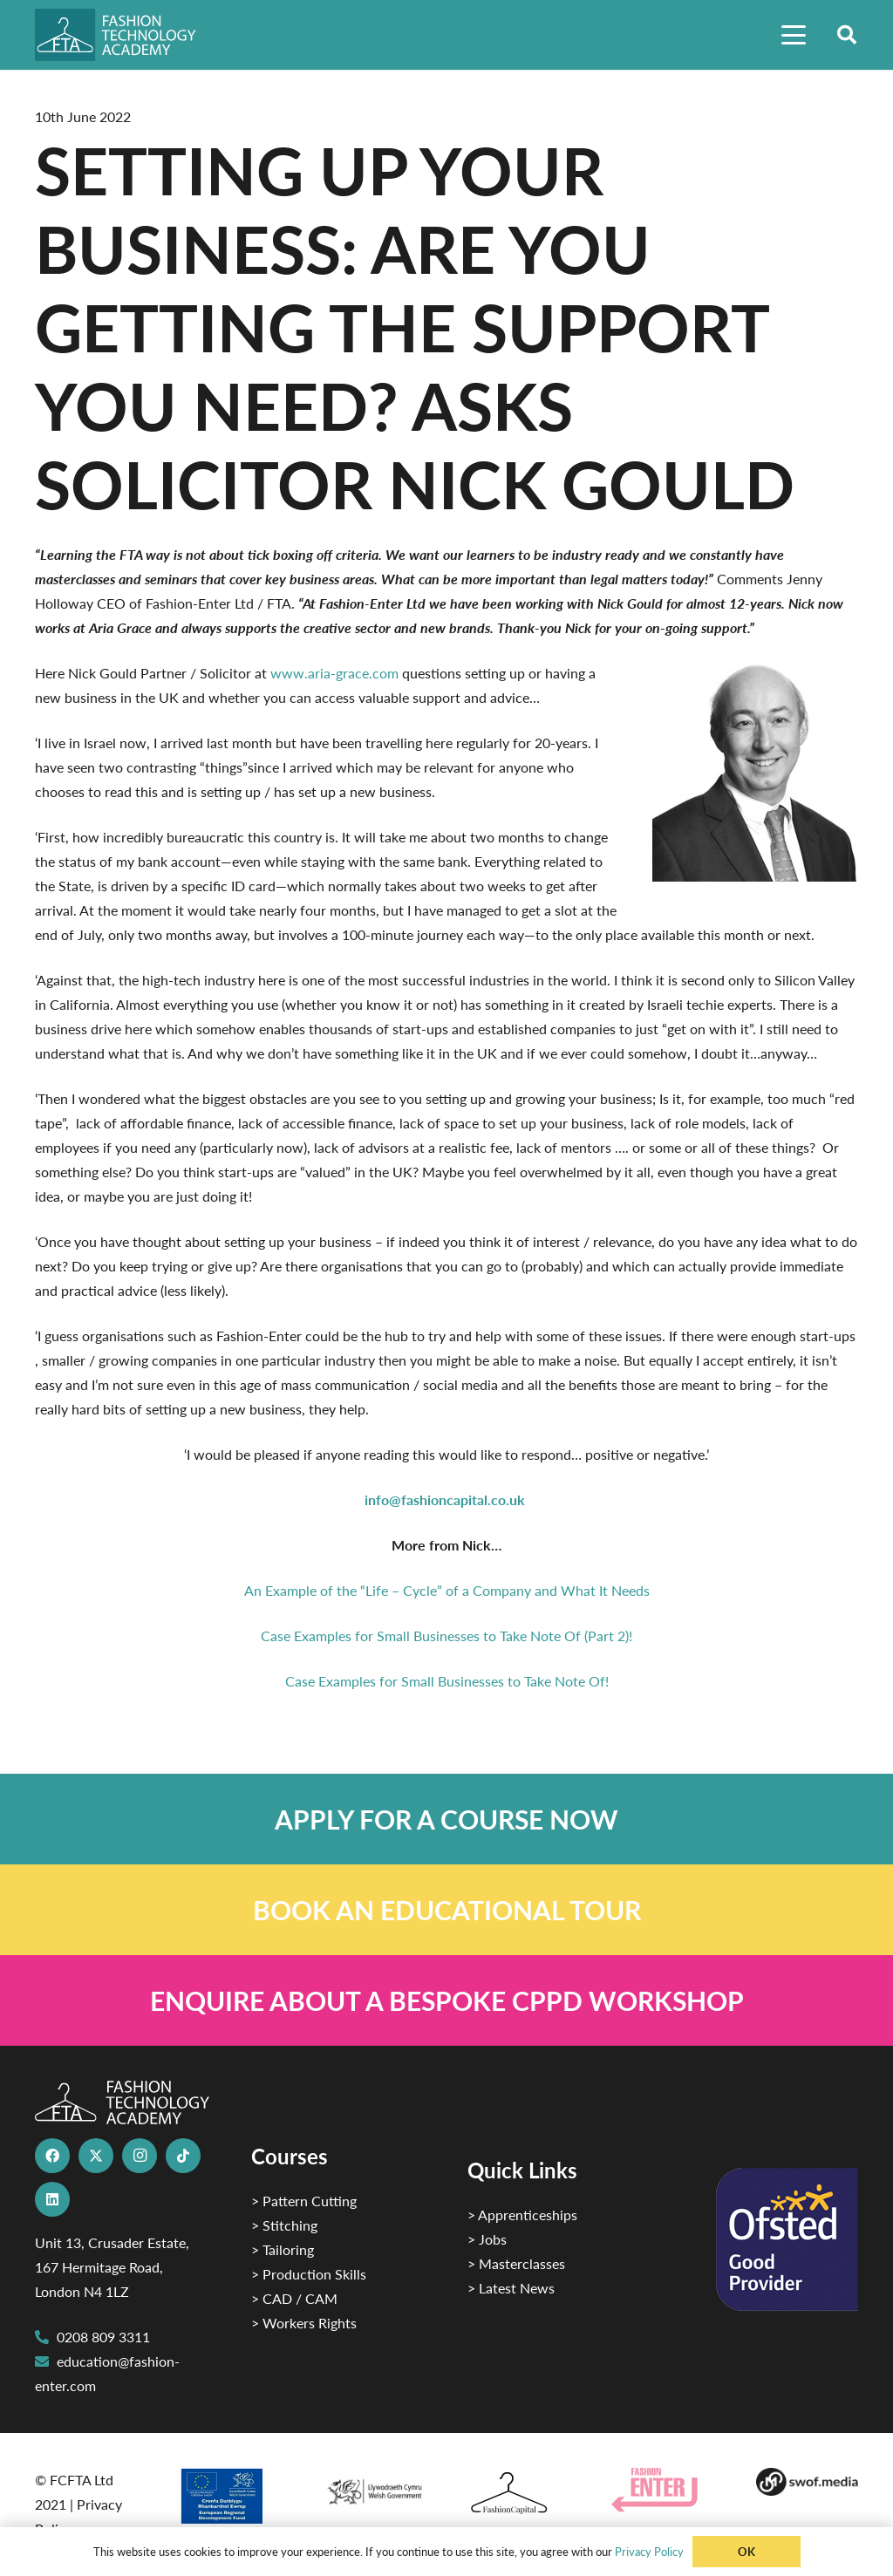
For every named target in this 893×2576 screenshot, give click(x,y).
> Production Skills (308, 2274)
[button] (793, 35)
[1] (375, 2487)
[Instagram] (139, 2155)
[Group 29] (662, 2490)
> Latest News (511, 2288)
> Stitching (284, 2225)
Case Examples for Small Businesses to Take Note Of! (447, 1681)
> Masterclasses (516, 2263)
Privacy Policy (649, 2551)
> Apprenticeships (522, 2215)
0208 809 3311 (103, 2337)
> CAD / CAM (294, 2298)
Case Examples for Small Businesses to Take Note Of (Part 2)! (446, 1635)
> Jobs (487, 2239)
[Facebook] (52, 2155)
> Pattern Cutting (304, 2201)
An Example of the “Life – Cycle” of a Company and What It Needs (447, 1590)
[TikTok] (183, 2155)
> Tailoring (282, 2249)
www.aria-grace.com (334, 673)
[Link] (446, 1819)
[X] (95, 2155)
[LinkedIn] (52, 2199)
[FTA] (125, 35)
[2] (230, 2496)
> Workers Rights (304, 2323)
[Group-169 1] (807, 2482)
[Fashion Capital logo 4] (518, 2493)
